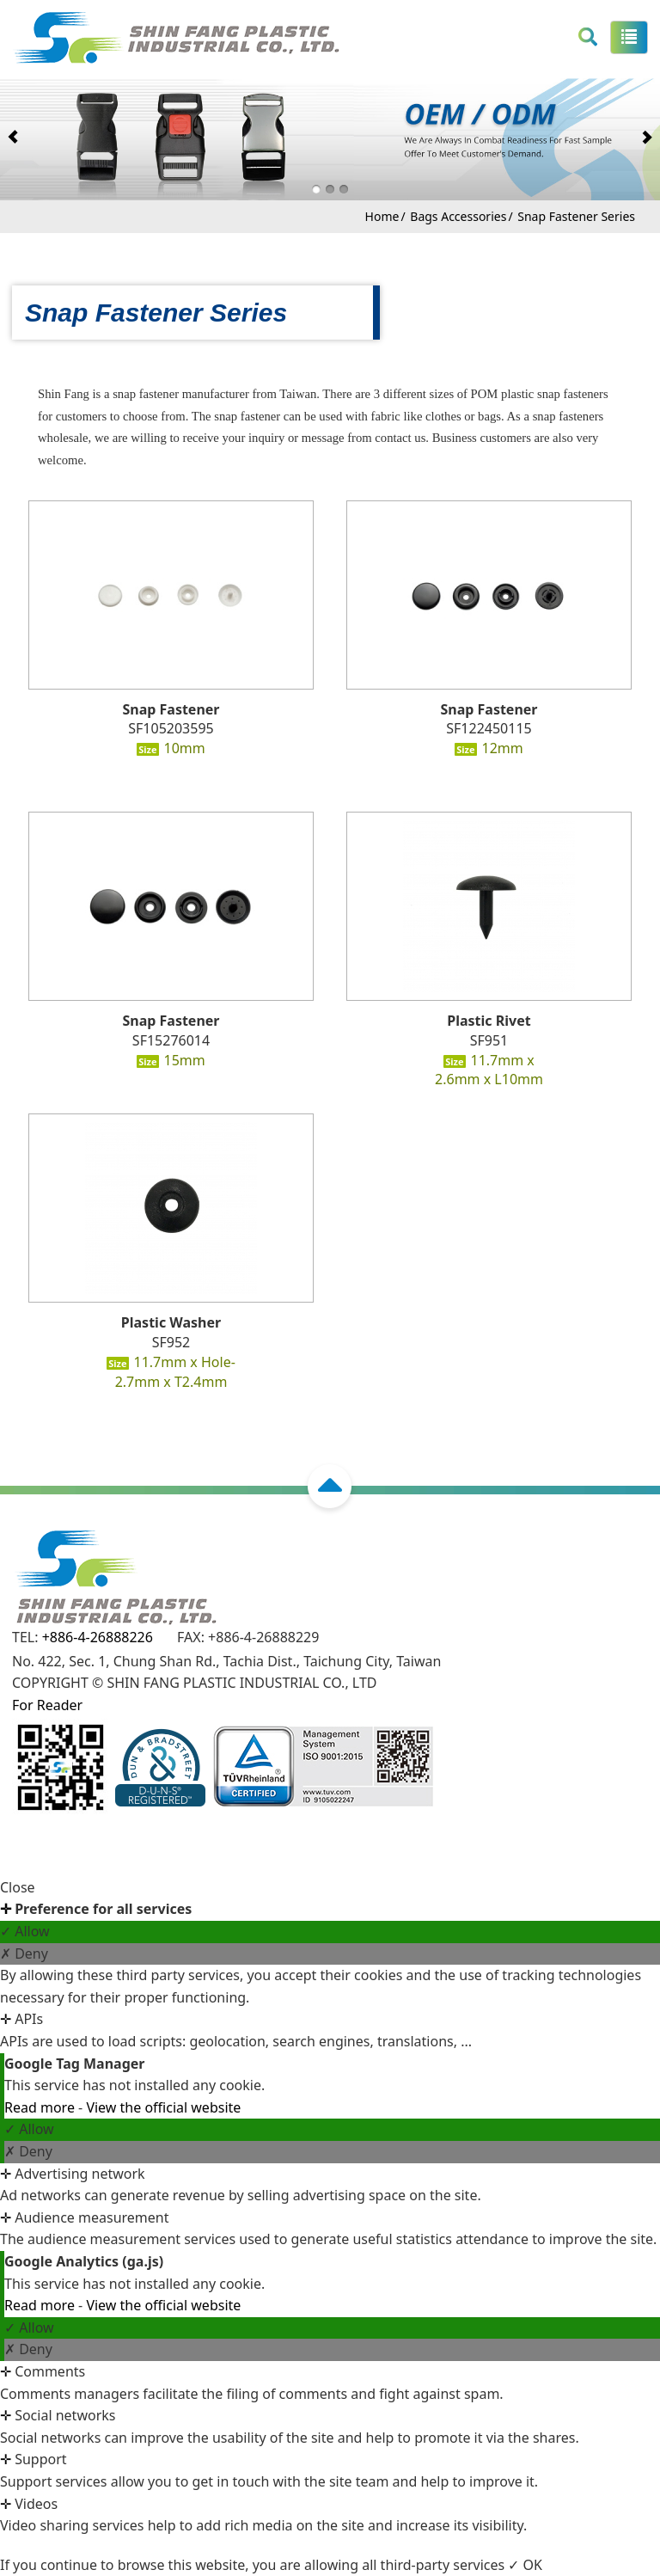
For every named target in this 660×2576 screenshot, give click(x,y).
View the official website (163, 2107)
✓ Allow (25, 1931)
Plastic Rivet (488, 1020)
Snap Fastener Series (576, 216)
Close (17, 1887)
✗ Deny (24, 1953)
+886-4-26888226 (97, 1637)
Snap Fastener (170, 709)
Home (382, 216)
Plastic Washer (171, 1322)
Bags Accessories (458, 216)
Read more (41, 2107)
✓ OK (525, 2564)
